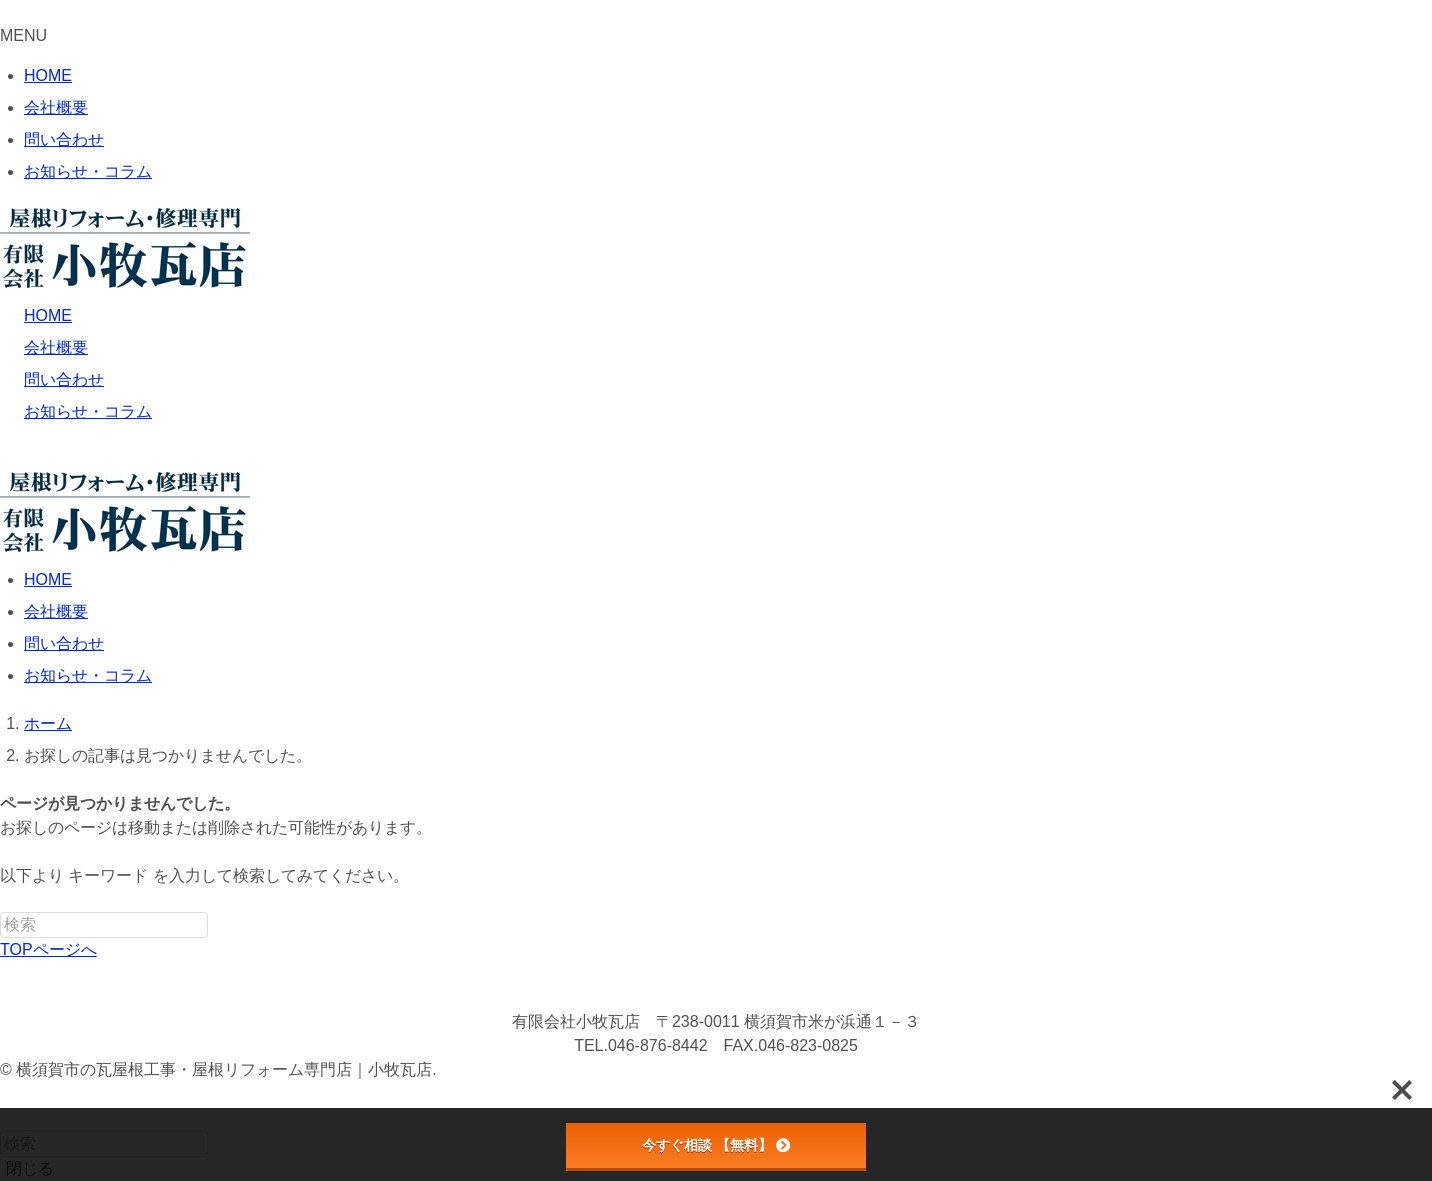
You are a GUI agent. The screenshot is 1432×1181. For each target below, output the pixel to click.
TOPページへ (48, 949)
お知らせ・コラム (88, 171)
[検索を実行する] (219, 930)
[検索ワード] (104, 925)
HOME (48, 75)
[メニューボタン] (6, 465)
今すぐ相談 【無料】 (716, 1145)
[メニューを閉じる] (6, 17)
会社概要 (56, 107)
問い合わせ (64, 139)
